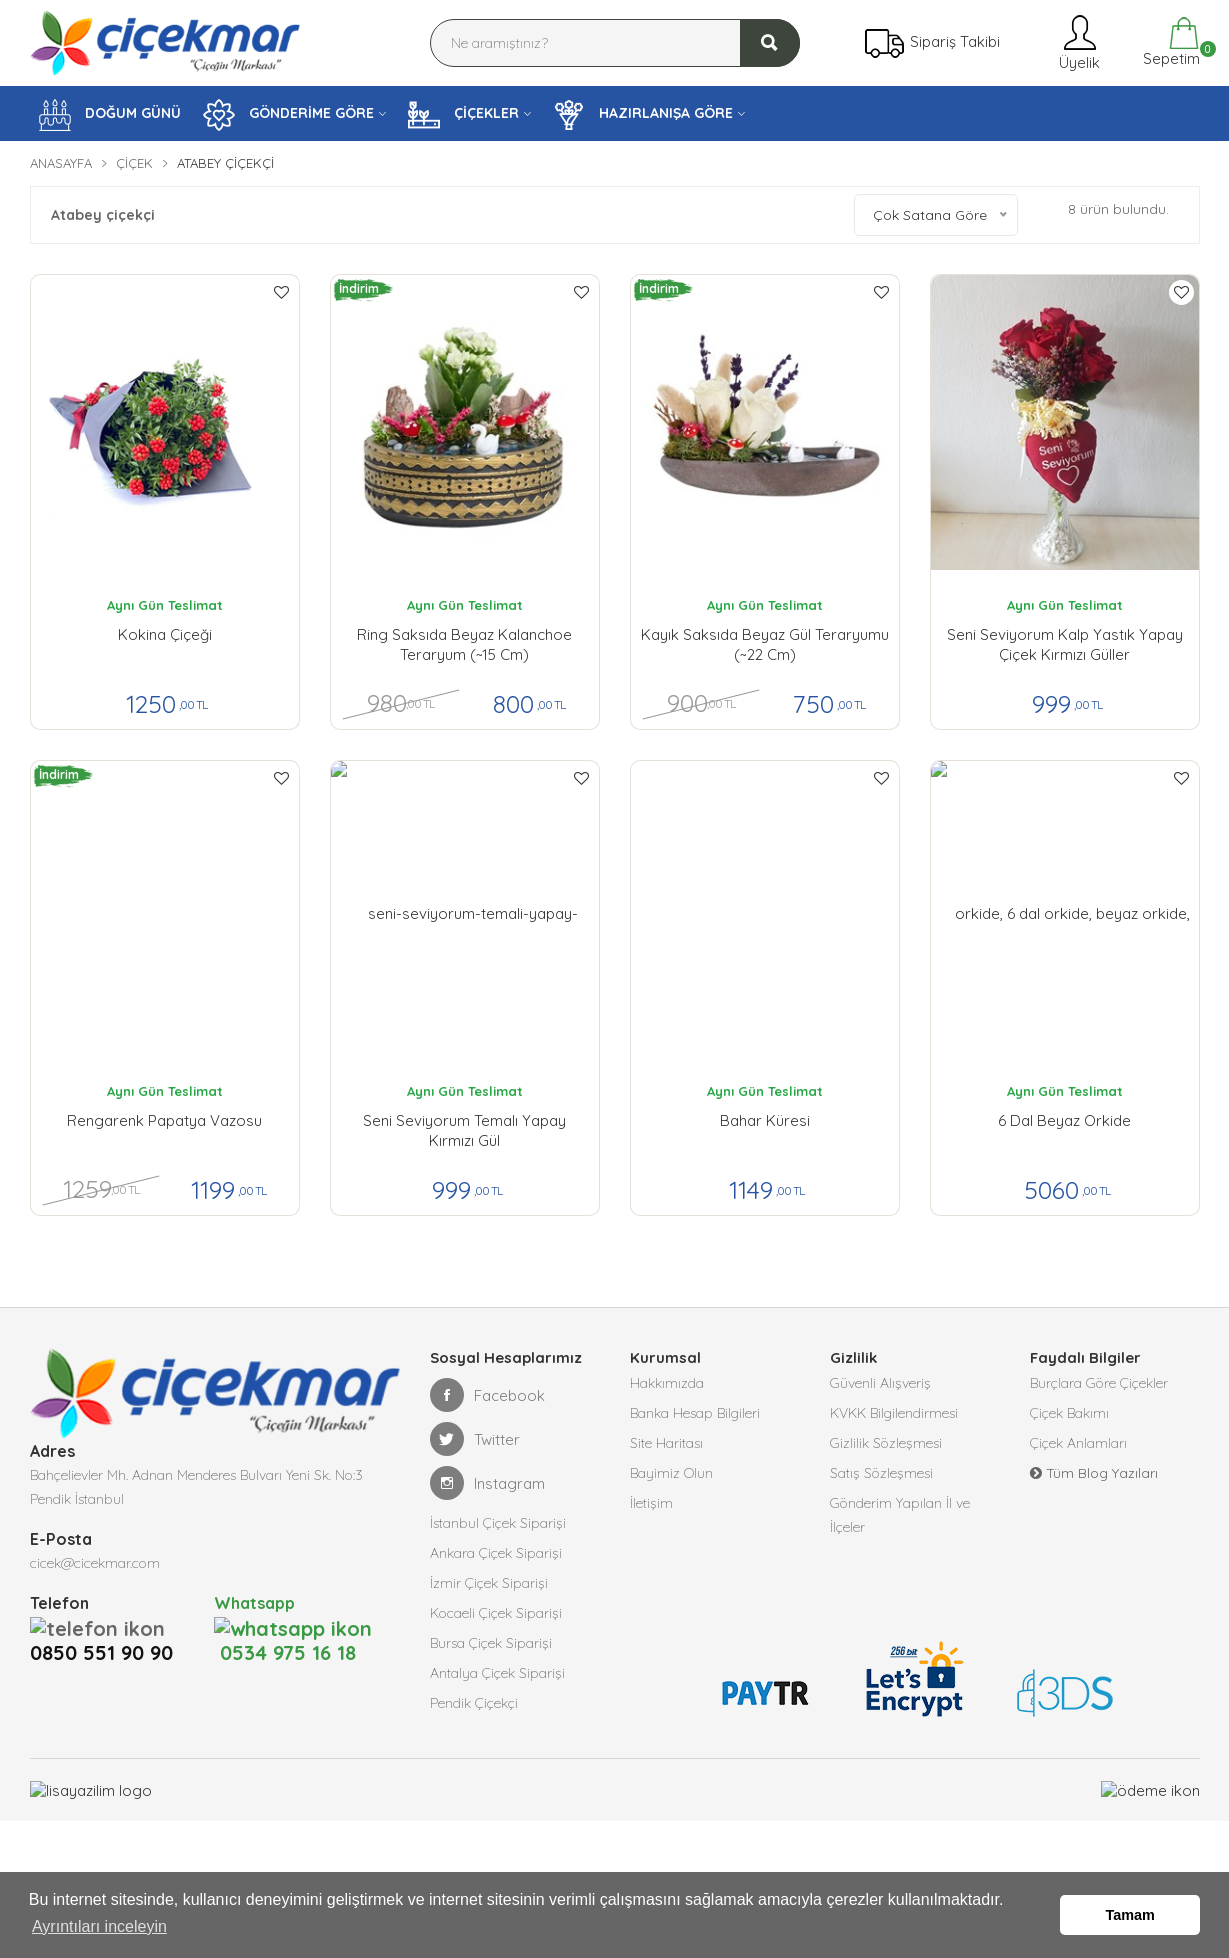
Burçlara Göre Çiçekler (1099, 1383)
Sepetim (1169, 42)
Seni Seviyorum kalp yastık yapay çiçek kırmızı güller (1065, 644)
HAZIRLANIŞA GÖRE (643, 115)
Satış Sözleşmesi (881, 1473)
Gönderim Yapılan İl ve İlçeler (900, 1515)
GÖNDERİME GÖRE (288, 115)
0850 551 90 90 (107, 1627)
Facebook (487, 1395)
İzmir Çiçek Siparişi (489, 1583)
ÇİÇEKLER (463, 115)
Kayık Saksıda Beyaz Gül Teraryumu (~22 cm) (765, 644)
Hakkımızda (667, 1383)
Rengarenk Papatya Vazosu (164, 1120)
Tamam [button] (1130, 1915)
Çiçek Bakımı (1069, 1413)
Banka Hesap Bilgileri (695, 1413)
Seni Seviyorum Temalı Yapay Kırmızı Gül (464, 1130)
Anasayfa (61, 163)
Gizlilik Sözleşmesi (886, 1443)
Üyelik (1077, 42)
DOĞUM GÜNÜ (110, 115)
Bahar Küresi (765, 1120)
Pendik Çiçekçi (474, 1703)
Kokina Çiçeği (165, 634)
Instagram (487, 1483)
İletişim (651, 1503)
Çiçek (134, 163)
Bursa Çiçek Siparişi (491, 1643)
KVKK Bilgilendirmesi (894, 1413)
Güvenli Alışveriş (880, 1383)
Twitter (475, 1439)
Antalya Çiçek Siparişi (497, 1673)
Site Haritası (666, 1443)
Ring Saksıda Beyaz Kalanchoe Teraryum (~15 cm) (464, 644)
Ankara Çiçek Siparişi (496, 1553)
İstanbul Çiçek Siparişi (498, 1523)
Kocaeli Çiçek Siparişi (496, 1613)
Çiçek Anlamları (1078, 1443)
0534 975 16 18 (285, 1627)
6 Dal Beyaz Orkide (1064, 1120)
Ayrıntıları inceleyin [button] (99, 1926)
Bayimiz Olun (671, 1473)
